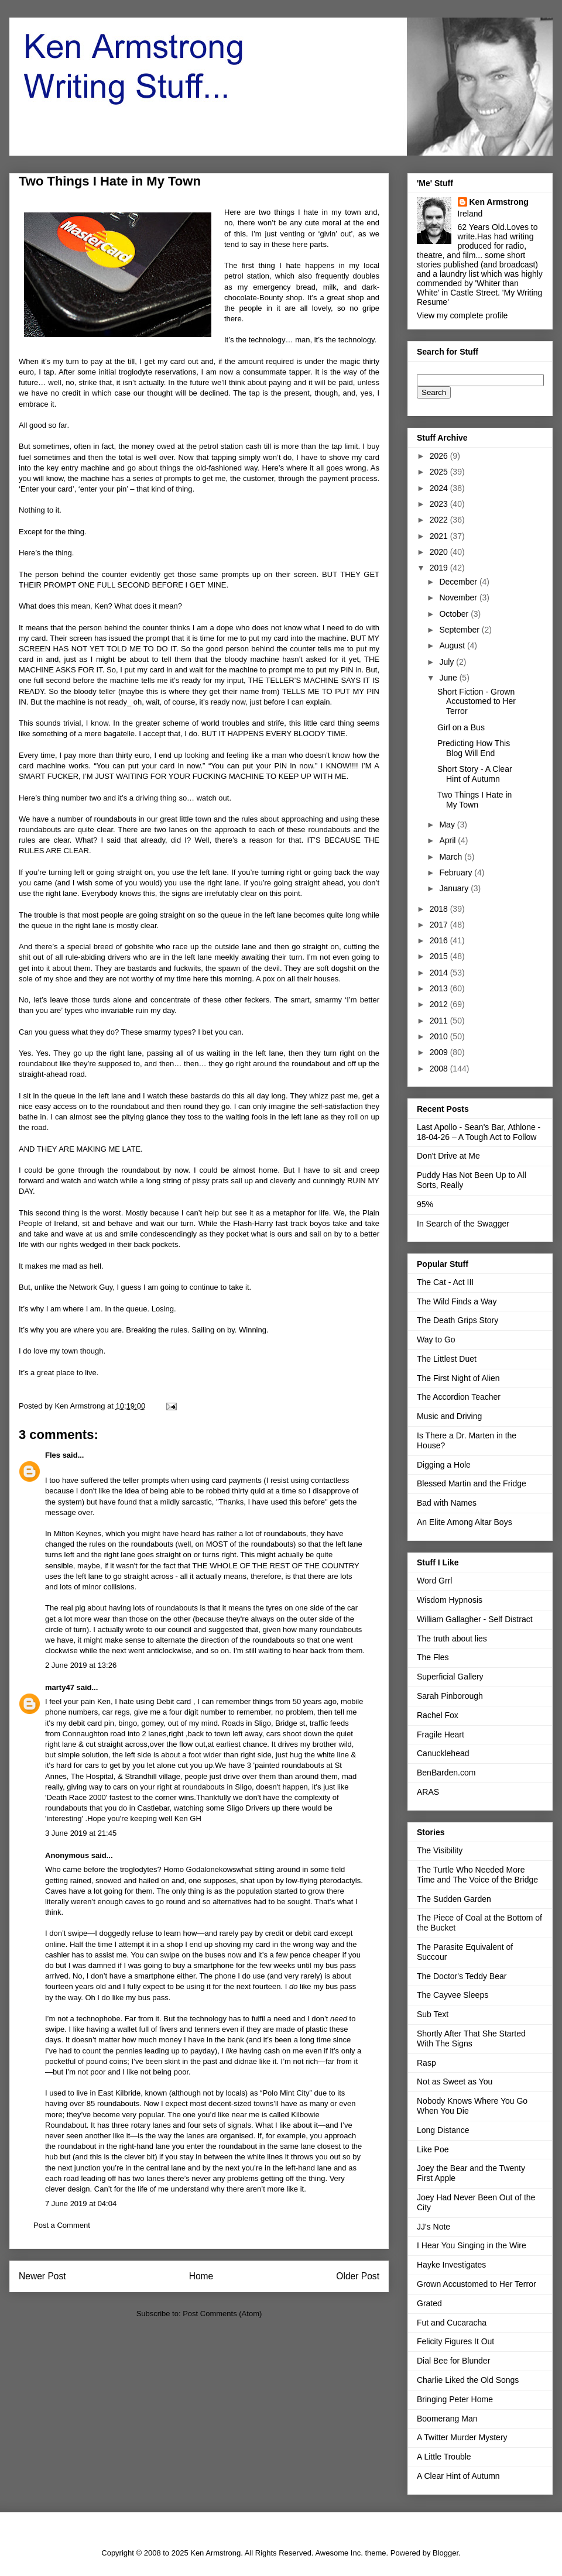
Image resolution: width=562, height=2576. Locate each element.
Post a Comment (61, 2225)
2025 (440, 471)
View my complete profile (462, 315)
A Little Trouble (444, 2456)
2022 (440, 519)
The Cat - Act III (445, 1282)
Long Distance (443, 2130)
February (456, 872)
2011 (440, 1020)
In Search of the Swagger (463, 1223)
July (447, 662)
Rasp (426, 2062)
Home (201, 2276)
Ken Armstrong (499, 202)
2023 (440, 504)
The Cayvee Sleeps (452, 1995)
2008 (440, 1068)
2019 (440, 567)
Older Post (357, 2276)
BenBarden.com (446, 1772)
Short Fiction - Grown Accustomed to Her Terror (476, 701)
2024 (440, 488)
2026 (440, 456)
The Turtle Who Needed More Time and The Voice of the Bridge (477, 1874)
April (448, 840)
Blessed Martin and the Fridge (471, 1483)
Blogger (445, 2552)
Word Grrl (434, 1580)
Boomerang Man (447, 2418)
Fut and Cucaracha (451, 2322)
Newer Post (42, 2276)
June (449, 677)
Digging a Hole (444, 1464)
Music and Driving (449, 1416)
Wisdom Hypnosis (449, 1600)
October (455, 614)
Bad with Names (447, 1502)
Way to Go (436, 1339)
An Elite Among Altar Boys (464, 1522)
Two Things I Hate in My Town (474, 799)
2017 (440, 924)
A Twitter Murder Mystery (462, 2437)
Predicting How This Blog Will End (473, 748)
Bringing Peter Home (455, 2399)
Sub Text (432, 2014)
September (460, 629)
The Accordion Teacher (459, 1397)
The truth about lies (452, 1638)
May (448, 824)
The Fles (432, 1657)
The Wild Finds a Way (456, 1301)
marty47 (59, 1687)
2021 (440, 536)
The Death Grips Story (457, 1320)
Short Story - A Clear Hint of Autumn (474, 774)
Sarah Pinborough (450, 1696)
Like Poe (432, 2149)
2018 (440, 908)
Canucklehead (443, 1753)
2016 (440, 940)
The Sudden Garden (454, 1899)
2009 (440, 1052)
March (451, 856)
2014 (440, 972)
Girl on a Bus (461, 727)
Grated (429, 2303)
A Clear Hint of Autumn (458, 2476)
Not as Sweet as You (454, 2081)
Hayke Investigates (451, 2264)
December (459, 581)
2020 (440, 552)
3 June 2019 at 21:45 (80, 1833)
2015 (440, 956)
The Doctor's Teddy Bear (461, 1976)
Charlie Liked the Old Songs (468, 2380)
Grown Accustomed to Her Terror (476, 2284)
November (459, 597)
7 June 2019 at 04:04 (80, 2203)
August (453, 645)
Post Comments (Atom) (222, 2313)
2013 (440, 988)
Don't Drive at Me (448, 1155)
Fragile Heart (440, 1734)
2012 (440, 1004)
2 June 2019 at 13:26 (80, 1665)
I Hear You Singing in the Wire (471, 2245)
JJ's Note (433, 2226)
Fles (52, 1455)
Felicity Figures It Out (455, 2341)
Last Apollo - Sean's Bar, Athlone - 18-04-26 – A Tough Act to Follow (478, 1132)
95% (425, 1204)
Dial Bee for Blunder (453, 2360)
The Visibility (439, 1850)
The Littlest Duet (447, 1358)
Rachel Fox (437, 1715)
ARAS (428, 1792)
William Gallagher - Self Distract (475, 1619)
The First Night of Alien (458, 1378)
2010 (440, 1036)
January (455, 888)
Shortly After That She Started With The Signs (471, 2038)
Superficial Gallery (450, 1676)
